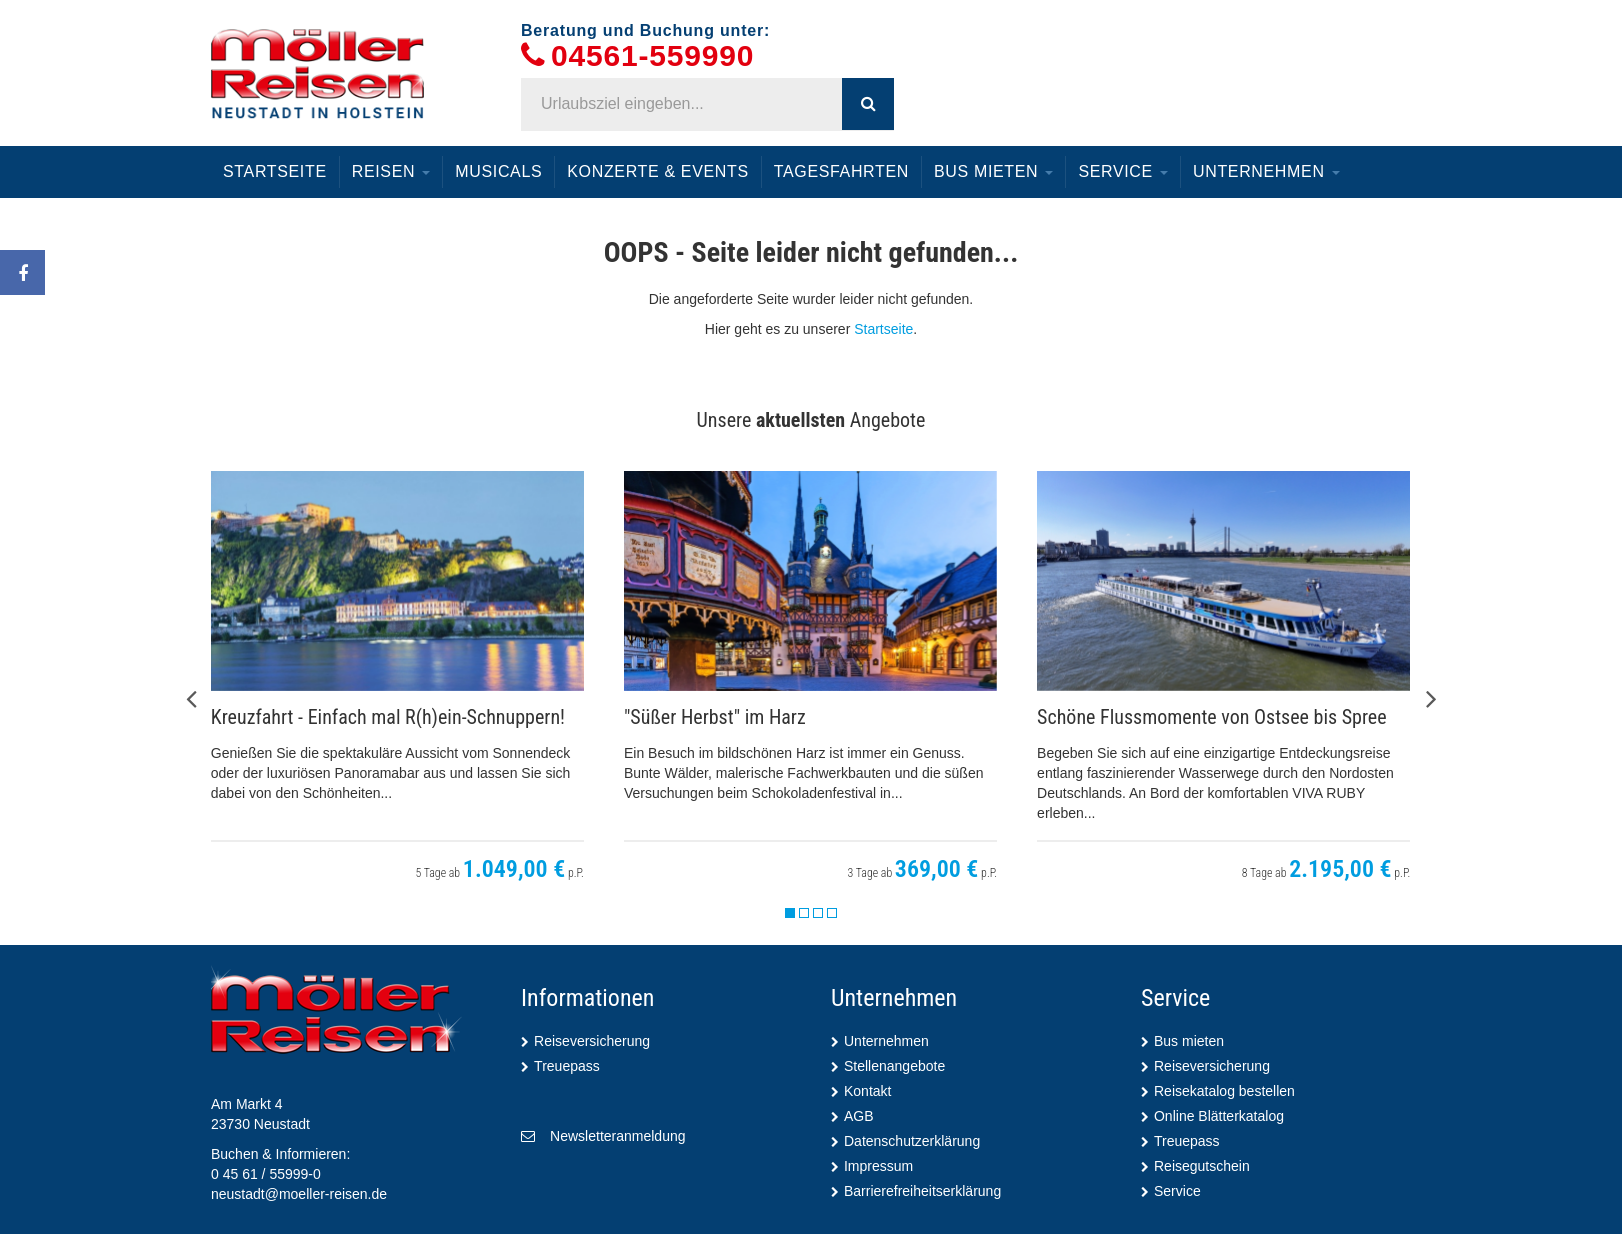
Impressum (878, 1166)
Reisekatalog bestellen (1224, 1091)
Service (1123, 171)
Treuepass (567, 1066)
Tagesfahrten (841, 171)
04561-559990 (652, 56)
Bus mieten (993, 171)
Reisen (391, 171)
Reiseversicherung (592, 1041)
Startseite (275, 171)
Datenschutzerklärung (912, 1141)
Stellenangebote (894, 1066)
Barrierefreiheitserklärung (922, 1191)
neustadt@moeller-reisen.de (299, 1194)
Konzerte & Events (657, 171)
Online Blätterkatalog (1219, 1116)
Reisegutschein (1202, 1166)
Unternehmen (1266, 171)
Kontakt (867, 1091)
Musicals (498, 171)
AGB (859, 1116)
